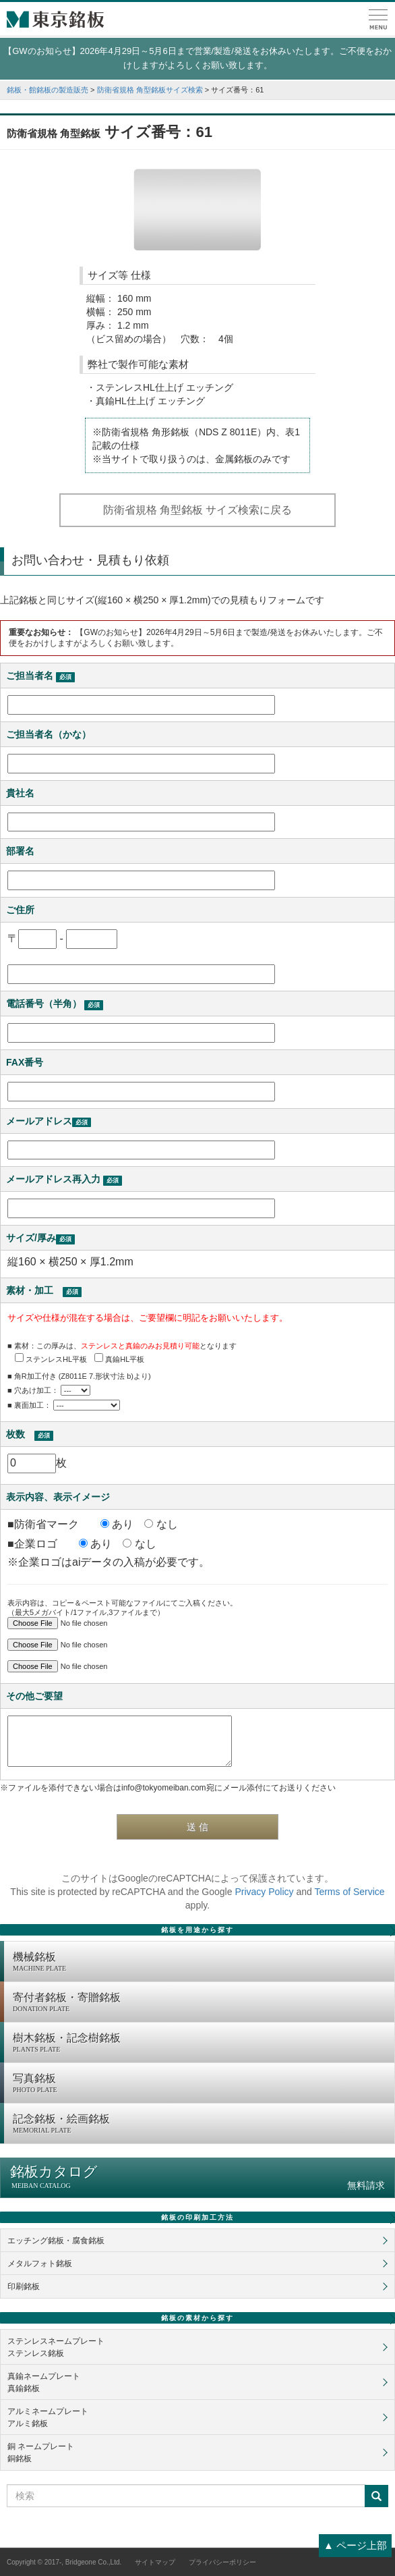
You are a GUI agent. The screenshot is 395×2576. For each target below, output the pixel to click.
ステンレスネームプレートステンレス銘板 (55, 2347)
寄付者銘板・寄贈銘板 (200, 2003)
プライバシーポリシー (222, 2562)
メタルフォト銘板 (39, 2263)
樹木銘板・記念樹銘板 (200, 2043)
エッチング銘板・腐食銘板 (55, 2240)
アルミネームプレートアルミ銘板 (47, 2417)
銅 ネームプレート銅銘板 (40, 2452)
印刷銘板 (23, 2286)
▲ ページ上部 (355, 2545)
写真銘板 (200, 2084)
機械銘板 (200, 1962)
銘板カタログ (197, 2177)
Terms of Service (349, 1891)
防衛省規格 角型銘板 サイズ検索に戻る (198, 510)
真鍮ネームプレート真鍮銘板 (43, 2382)
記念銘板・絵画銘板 (200, 2124)
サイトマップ (155, 2562)
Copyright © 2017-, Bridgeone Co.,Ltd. (64, 2562)
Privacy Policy (264, 1891)
